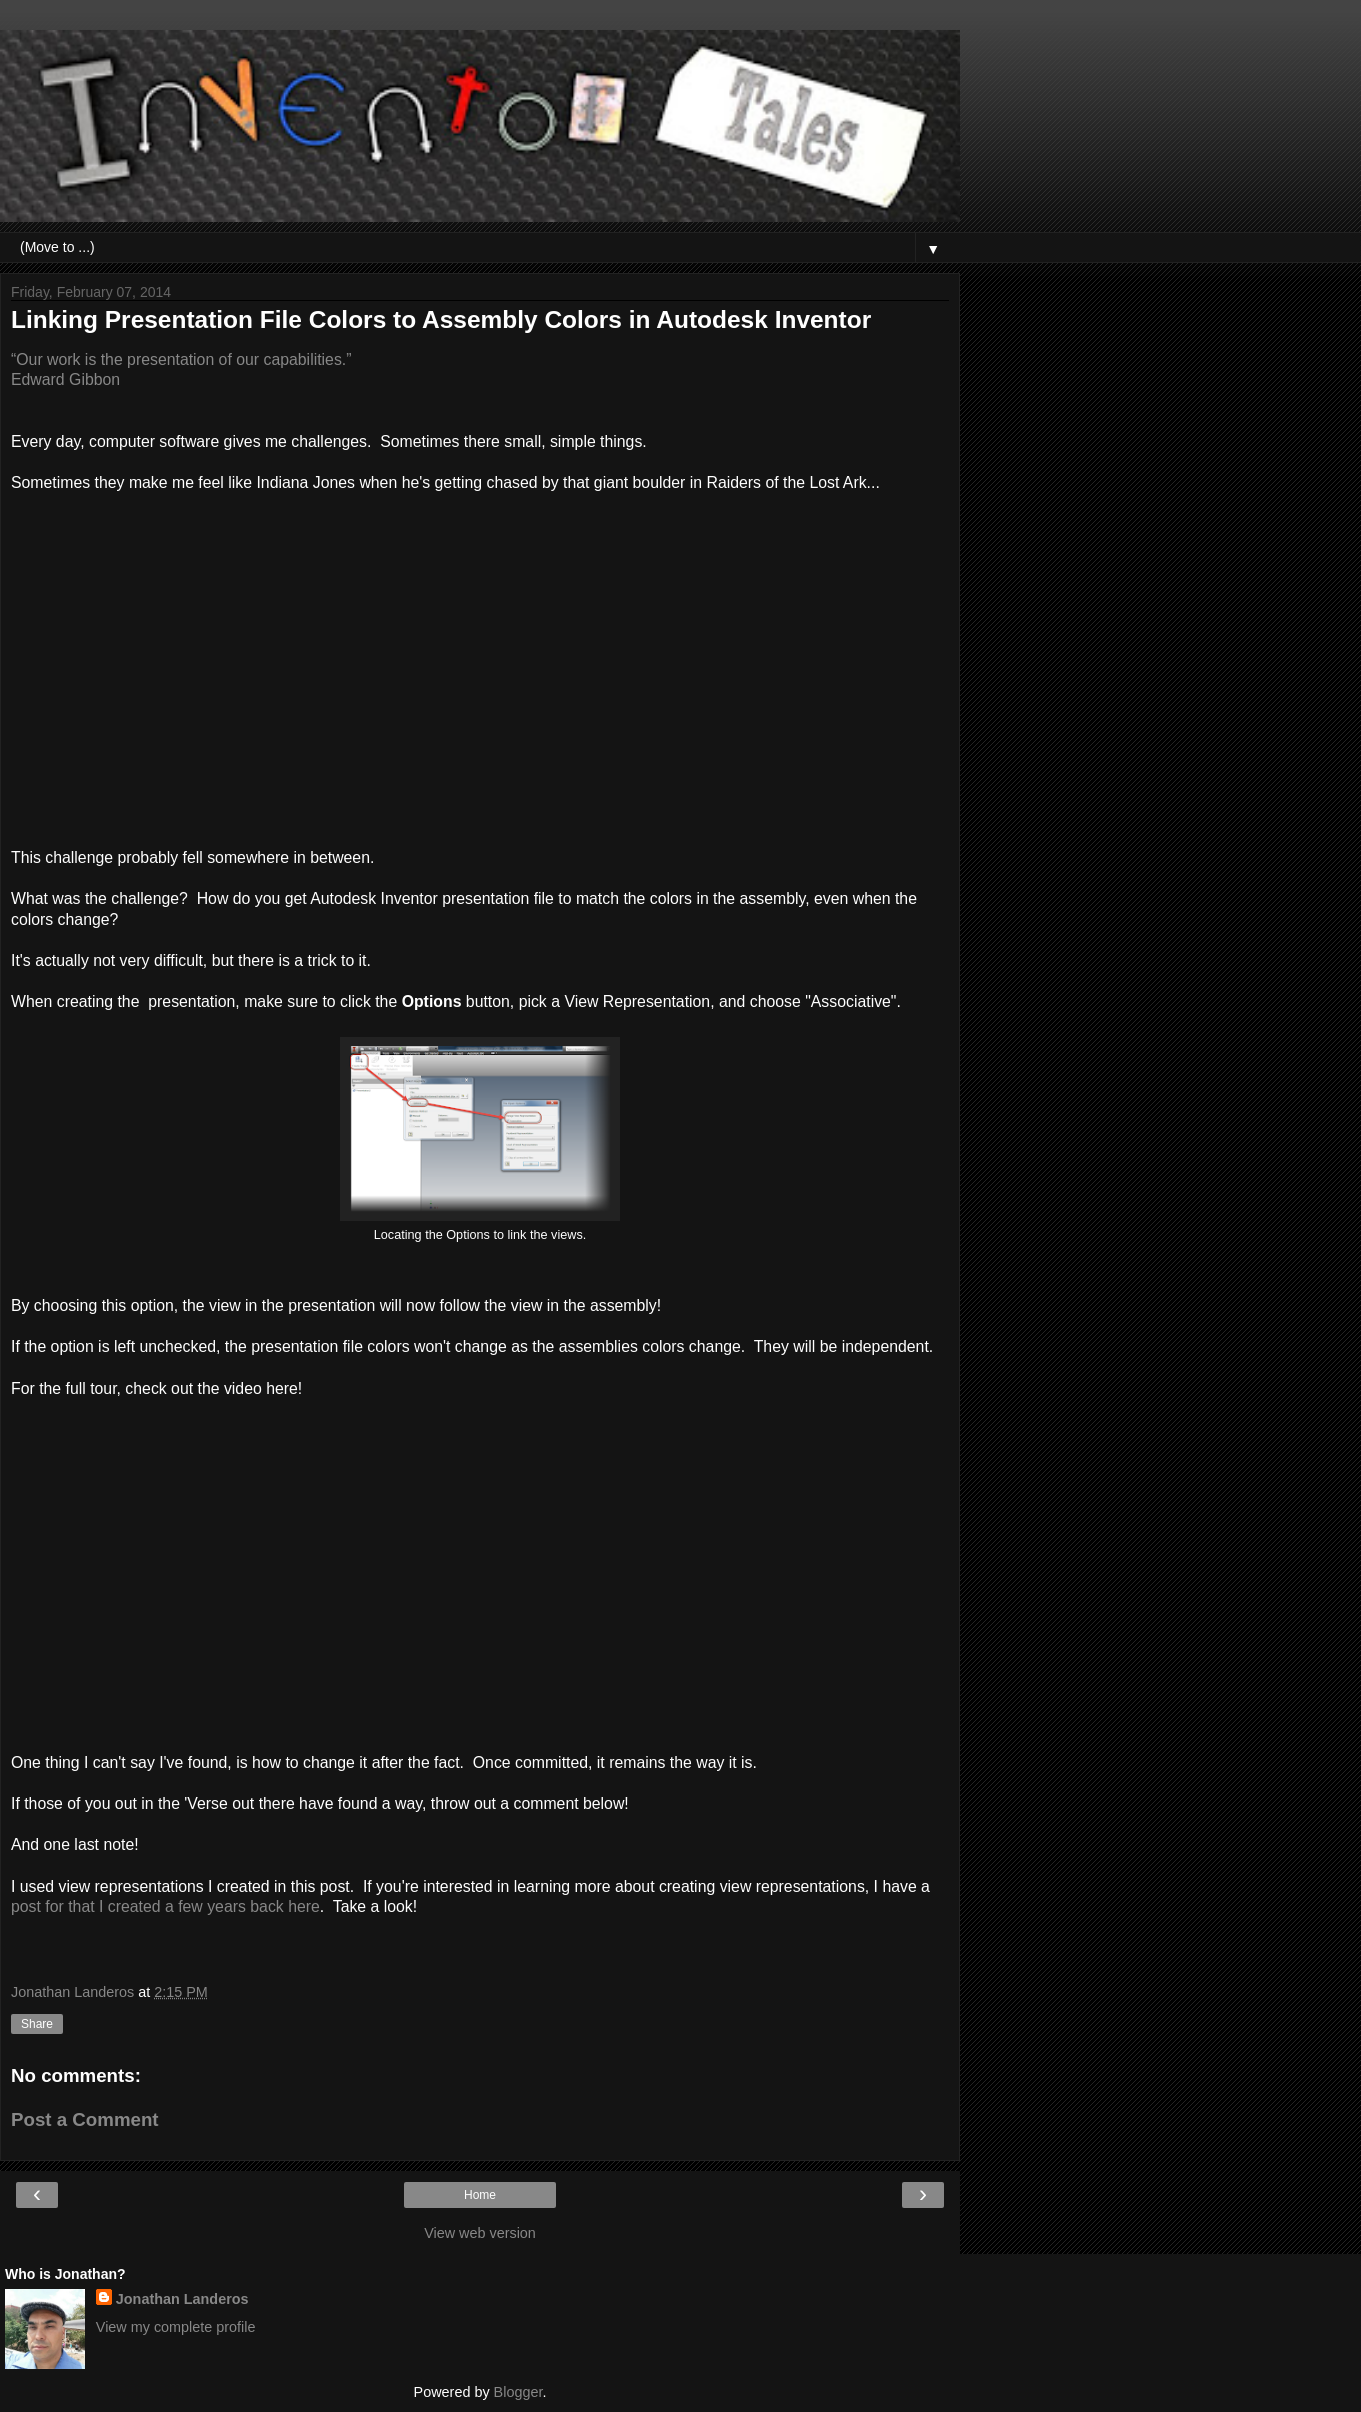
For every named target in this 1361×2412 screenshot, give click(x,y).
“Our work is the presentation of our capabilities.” (181, 359)
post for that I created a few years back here (165, 1906)
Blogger (518, 2392)
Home (480, 2195)
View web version (480, 2233)
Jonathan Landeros (182, 2299)
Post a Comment (85, 2119)
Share (37, 2024)
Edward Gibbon (65, 379)
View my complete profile (176, 2327)
